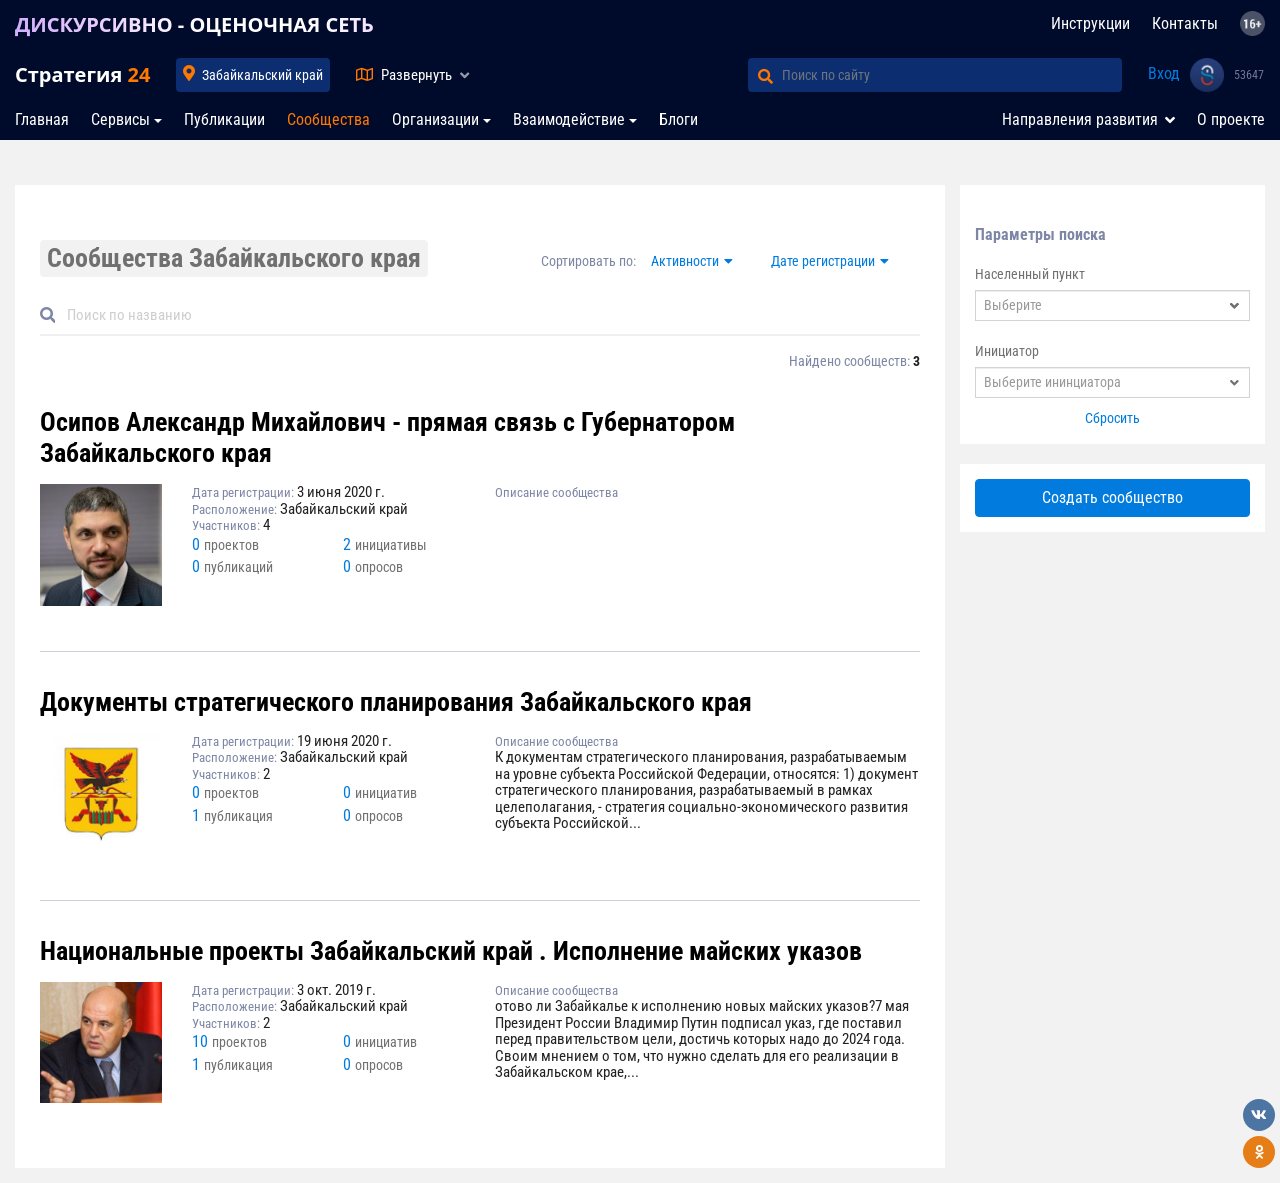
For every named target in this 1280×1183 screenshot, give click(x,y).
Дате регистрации (823, 261)
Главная (42, 119)
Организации (435, 119)
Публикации (224, 119)
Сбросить (1112, 418)
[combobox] (1112, 305)
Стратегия (82, 74)
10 (229, 1041)
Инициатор (1007, 351)
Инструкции (1090, 23)
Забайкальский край (262, 75)
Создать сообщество (1112, 497)
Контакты (1185, 23)
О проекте (1231, 119)
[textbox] (1112, 305)
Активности (685, 261)
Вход (1164, 73)
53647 (1249, 75)
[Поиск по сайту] (952, 75)
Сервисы (120, 119)
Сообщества (328, 119)
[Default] (488, 315)
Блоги (678, 119)
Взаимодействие (569, 119)
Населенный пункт (1030, 274)
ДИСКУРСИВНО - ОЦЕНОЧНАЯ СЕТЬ (194, 24)
